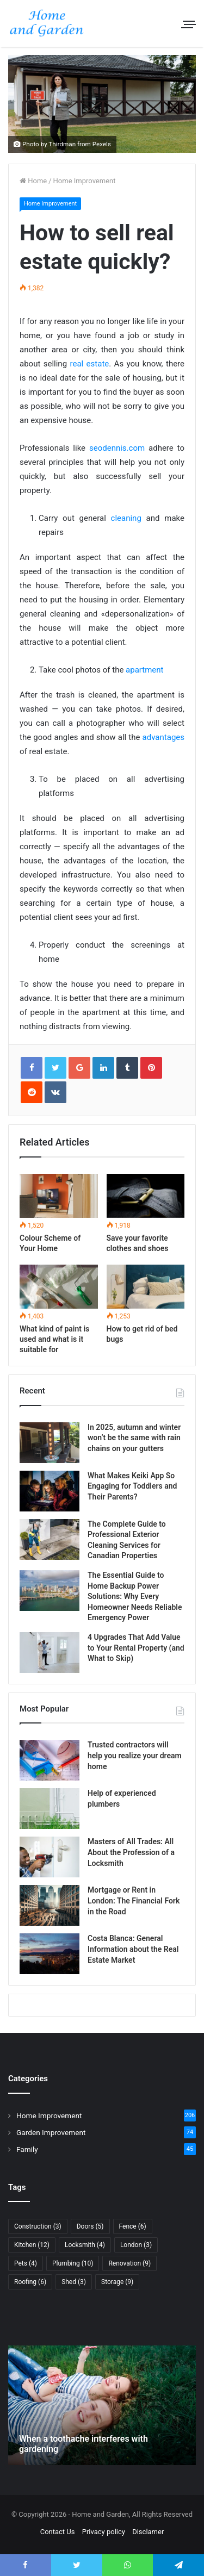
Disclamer (148, 2532)
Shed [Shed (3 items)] (73, 2282)
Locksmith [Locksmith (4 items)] (85, 2245)
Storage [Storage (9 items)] (117, 2282)
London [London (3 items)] (136, 2245)
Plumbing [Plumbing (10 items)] (72, 2263)
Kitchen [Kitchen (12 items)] (32, 2245)
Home (33, 181)
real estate (89, 364)
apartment (144, 670)
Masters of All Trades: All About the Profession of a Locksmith (131, 1852)
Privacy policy (103, 2532)
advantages (163, 737)
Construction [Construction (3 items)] (37, 2226)
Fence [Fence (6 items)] (132, 2226)
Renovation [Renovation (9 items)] (129, 2263)
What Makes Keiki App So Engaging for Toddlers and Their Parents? (132, 1486)
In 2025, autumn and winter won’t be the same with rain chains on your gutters (134, 1438)
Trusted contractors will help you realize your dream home (135, 1755)
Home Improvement (84, 181)
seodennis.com (117, 448)
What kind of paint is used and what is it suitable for (54, 1339)
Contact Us (57, 2532)
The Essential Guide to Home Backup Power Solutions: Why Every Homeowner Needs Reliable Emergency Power (135, 1596)
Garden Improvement (51, 2132)
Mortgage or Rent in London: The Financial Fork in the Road (134, 1900)
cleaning (126, 518)
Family (27, 2149)
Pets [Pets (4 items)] (25, 2263)
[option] (102, 2405)
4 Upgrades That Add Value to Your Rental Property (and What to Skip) (136, 1648)
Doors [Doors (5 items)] (90, 2226)
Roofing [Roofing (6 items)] (30, 2282)
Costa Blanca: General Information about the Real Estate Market (133, 1949)
